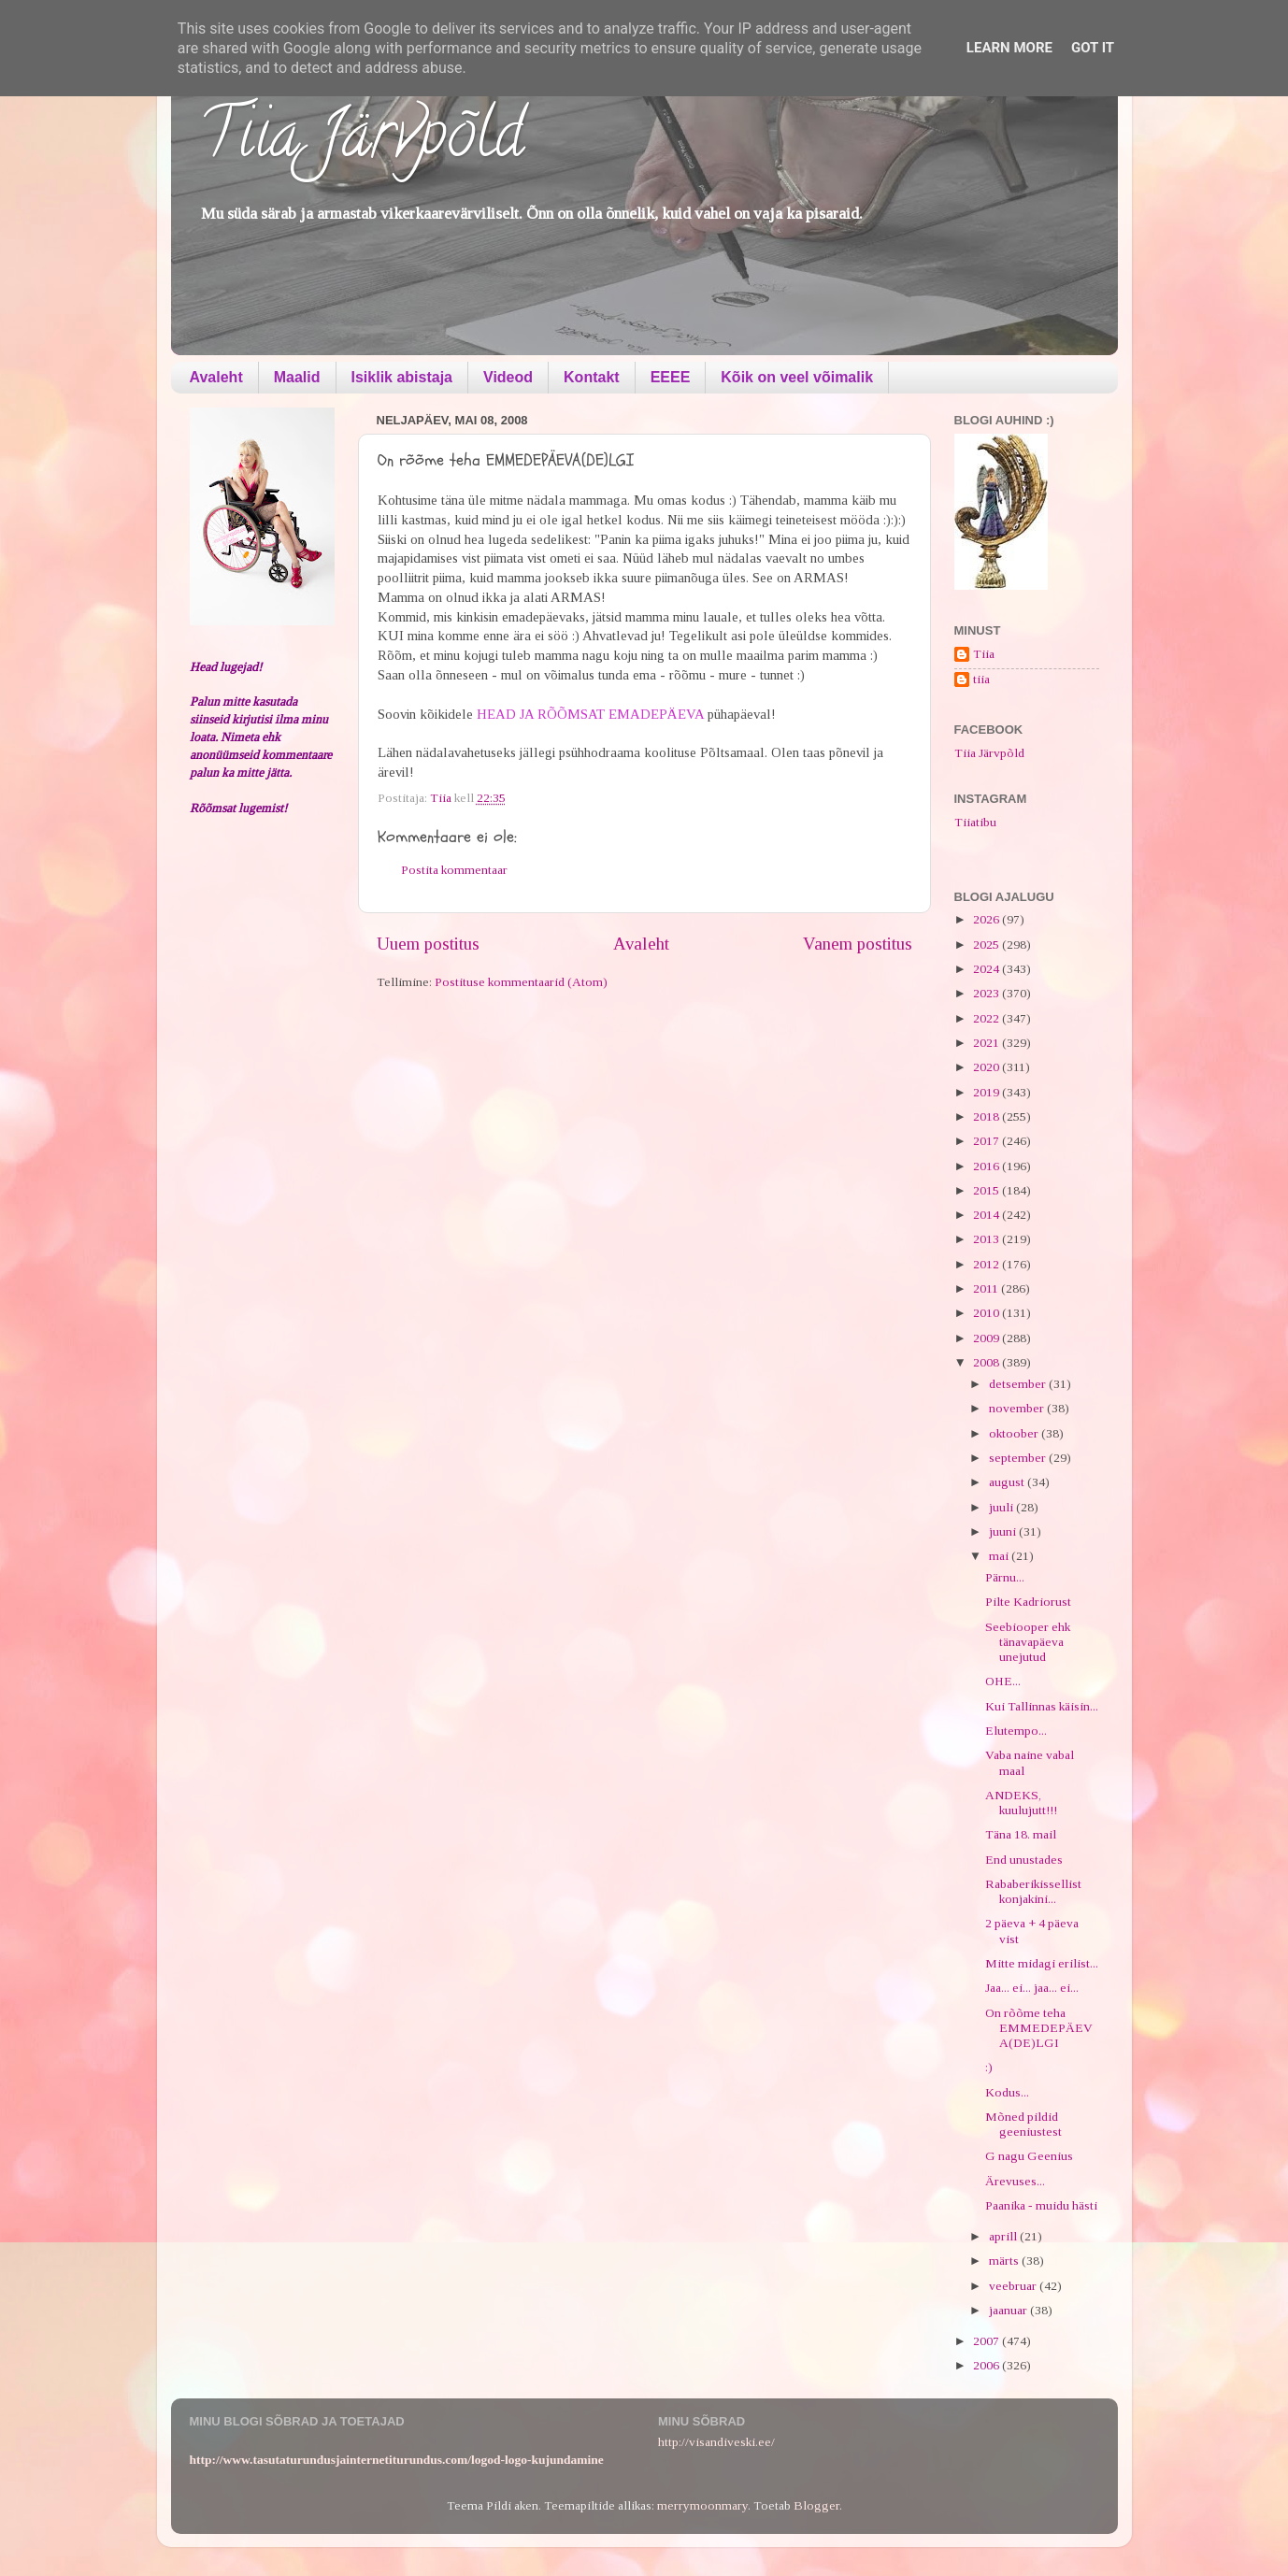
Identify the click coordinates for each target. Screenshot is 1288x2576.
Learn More (1009, 47)
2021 (987, 1043)
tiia (981, 679)
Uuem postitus (428, 943)
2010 (987, 1313)
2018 (987, 1116)
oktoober (1015, 1433)
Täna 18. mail (1020, 1834)
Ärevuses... (1015, 2181)
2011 (987, 1288)
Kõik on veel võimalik (797, 377)
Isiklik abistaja (402, 377)
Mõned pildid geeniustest (1023, 2124)
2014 (987, 1215)
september (1019, 1458)
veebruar (1014, 2286)
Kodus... (1007, 2092)
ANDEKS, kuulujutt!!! (1021, 1802)
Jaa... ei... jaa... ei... (1032, 1988)
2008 (987, 1362)
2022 (987, 1018)
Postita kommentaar (454, 870)
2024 (987, 969)
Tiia (984, 654)
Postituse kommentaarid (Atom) (521, 982)
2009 (987, 1338)
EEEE (671, 377)
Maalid (297, 377)
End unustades (1024, 1860)
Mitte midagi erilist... (1041, 1963)
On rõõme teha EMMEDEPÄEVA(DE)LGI (1039, 2028)
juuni (1004, 1531)
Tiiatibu (975, 822)
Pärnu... (1004, 1577)
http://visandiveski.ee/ (716, 2442)
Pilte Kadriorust (1028, 1602)
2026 (987, 919)
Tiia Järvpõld (361, 141)
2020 (987, 1067)
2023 (987, 993)
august (1008, 1482)
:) (989, 2067)
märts (1005, 2261)
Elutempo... (1016, 1731)
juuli (1002, 1507)
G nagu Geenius (1029, 2156)
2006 (987, 2365)
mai (1000, 1556)
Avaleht (216, 377)
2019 (987, 1092)
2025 (987, 944)
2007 (987, 2341)
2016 (987, 1166)
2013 (987, 1239)
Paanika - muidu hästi (1041, 2205)
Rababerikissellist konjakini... (1033, 1891)
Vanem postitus (857, 943)
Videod (508, 377)
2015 (987, 1190)
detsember (1019, 1384)
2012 (987, 1264)
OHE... (1003, 1681)
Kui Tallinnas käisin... (1041, 1706)
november (1018, 1408)
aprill (1004, 2236)
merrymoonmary (702, 2505)
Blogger (816, 2505)
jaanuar (1009, 2310)
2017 (987, 1141)
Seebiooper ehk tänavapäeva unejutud (1027, 1642)
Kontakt (592, 377)
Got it (1092, 47)
